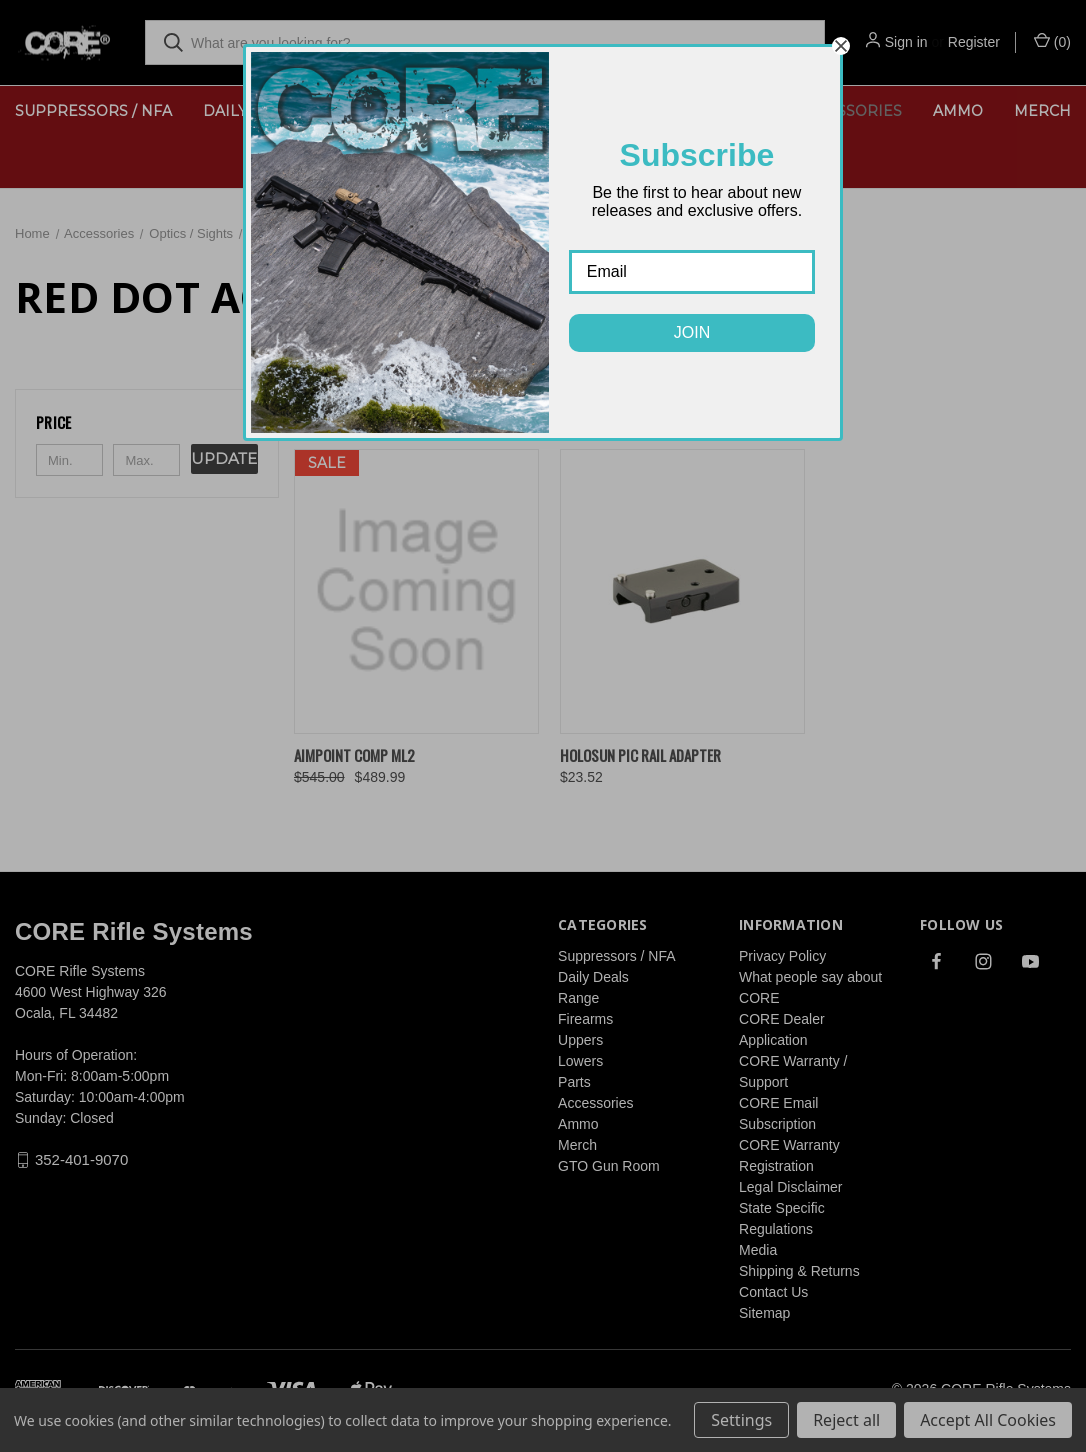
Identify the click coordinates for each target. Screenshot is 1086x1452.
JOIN (692, 332)
